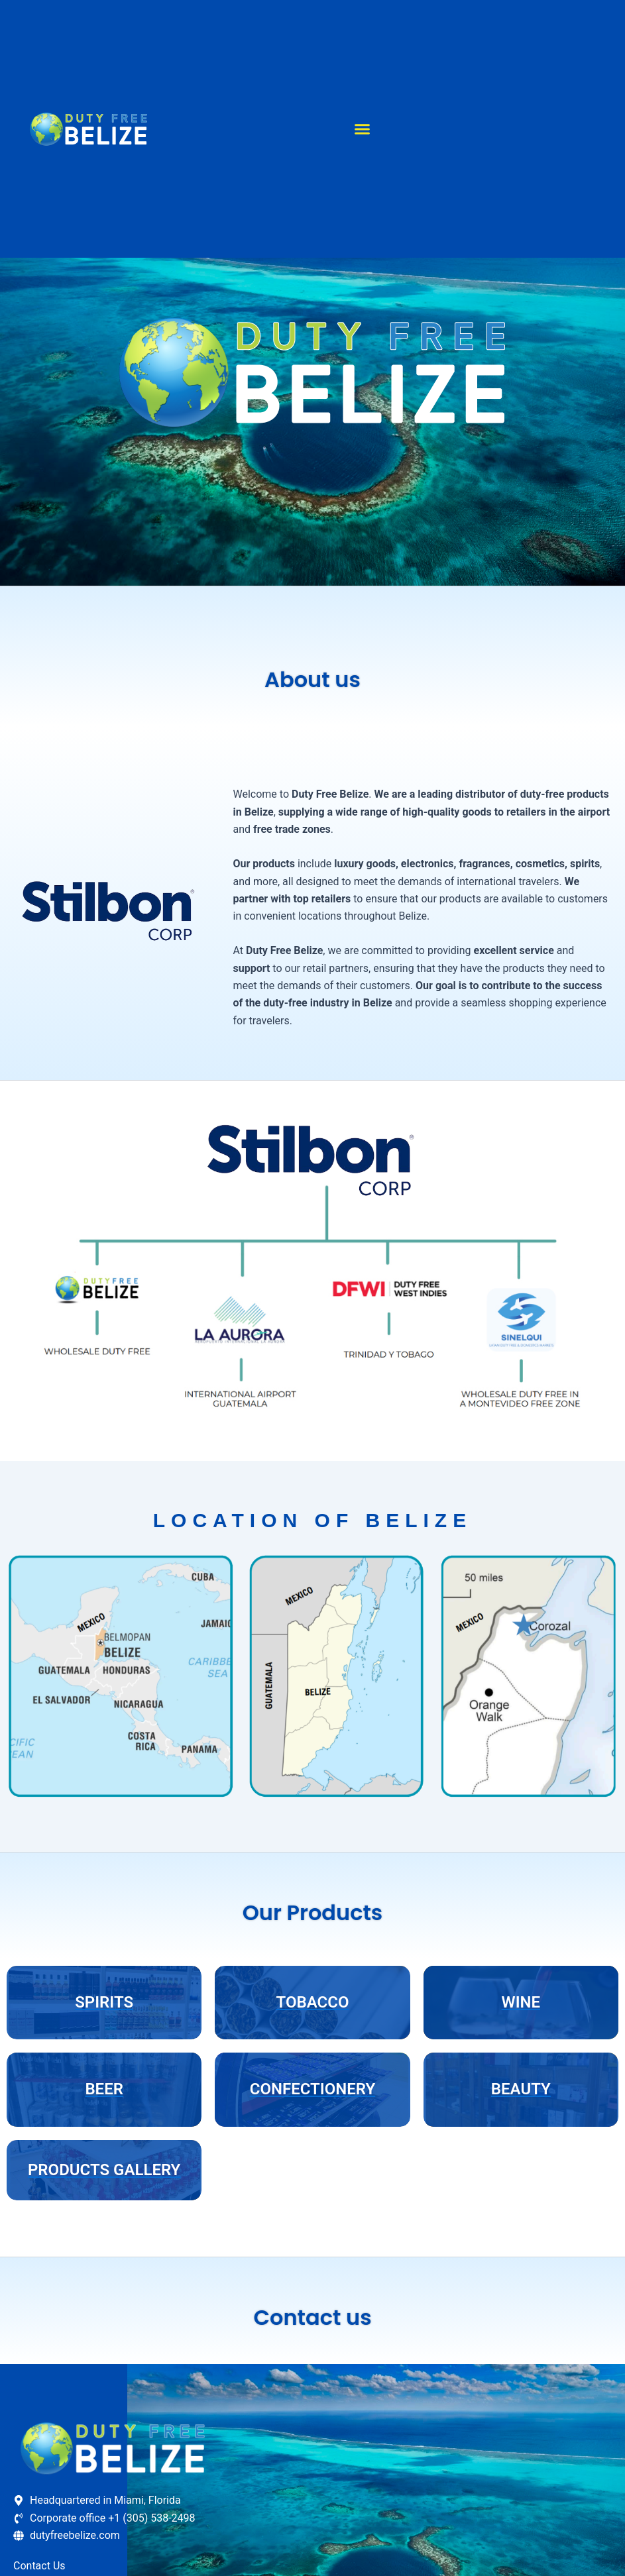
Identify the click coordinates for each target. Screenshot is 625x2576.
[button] (361, 129)
